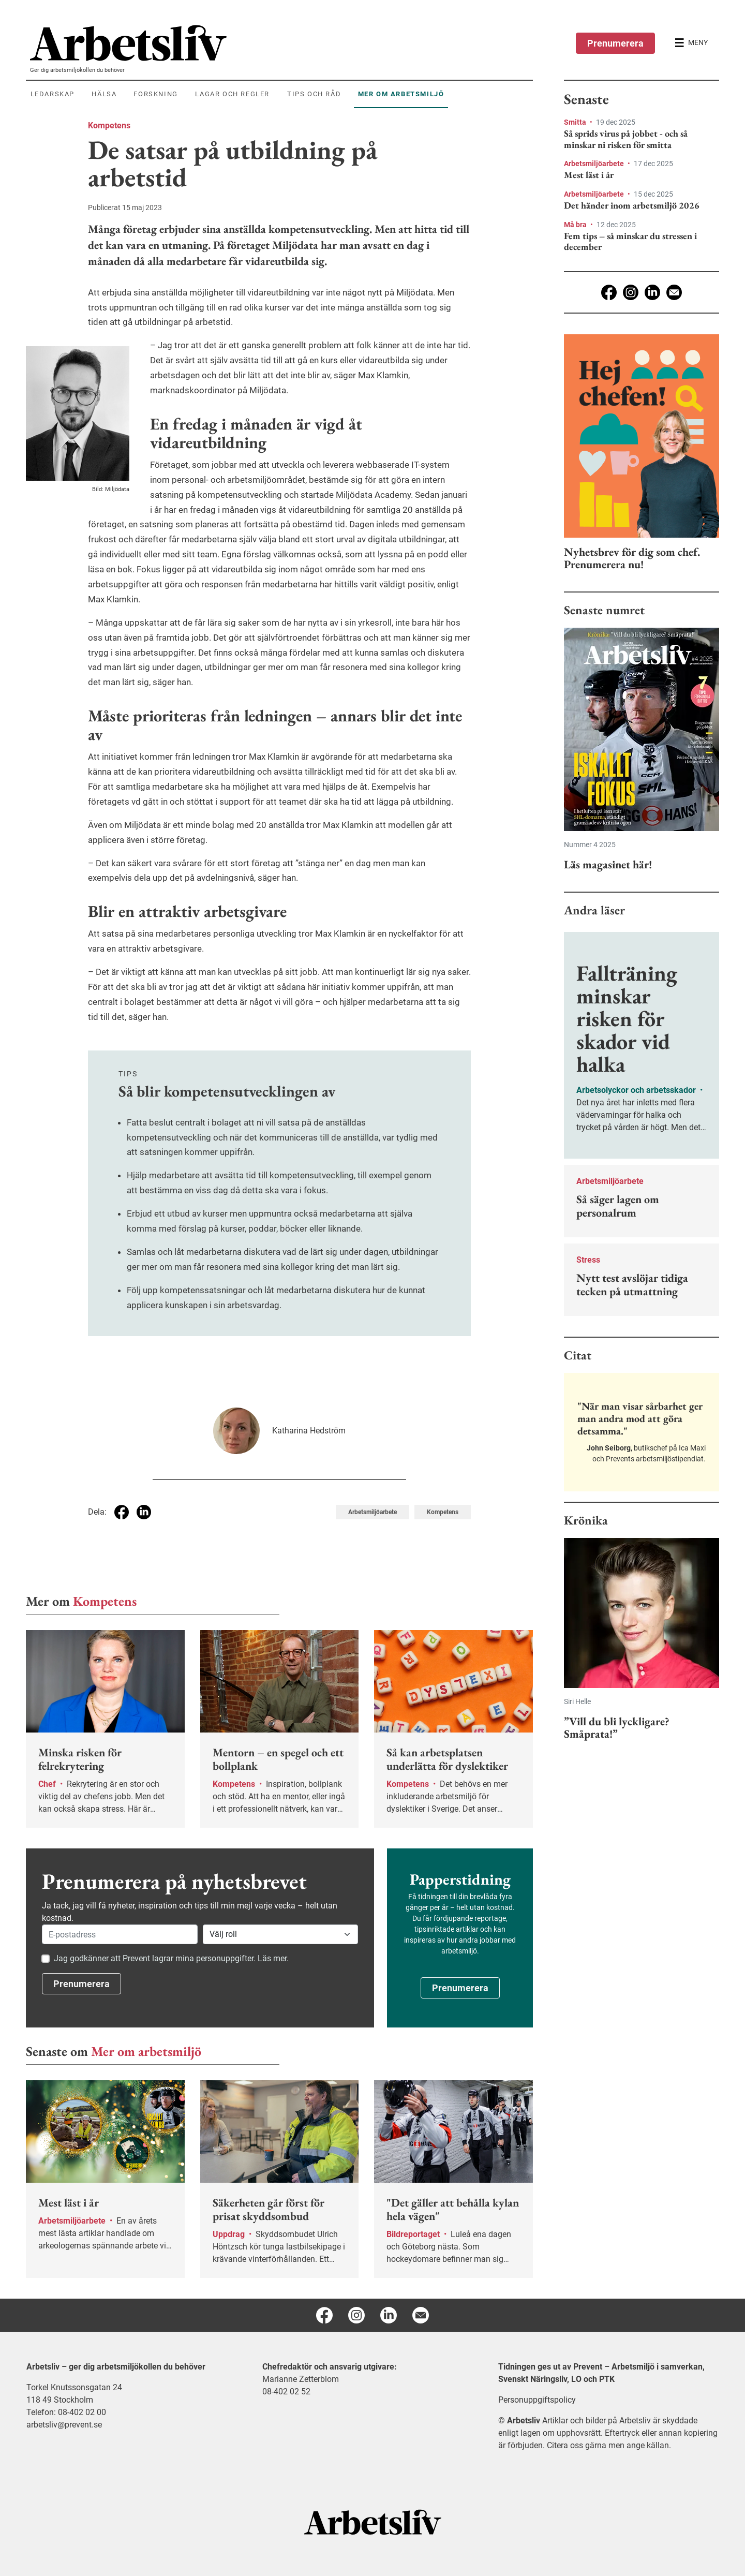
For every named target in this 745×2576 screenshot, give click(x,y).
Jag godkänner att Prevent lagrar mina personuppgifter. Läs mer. (171, 1958)
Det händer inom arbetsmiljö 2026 (631, 205)
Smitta (576, 122)
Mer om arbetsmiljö (146, 2051)
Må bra (576, 224)
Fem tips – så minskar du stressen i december (630, 241)
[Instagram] (630, 292)
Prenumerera (615, 43)
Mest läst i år (589, 175)
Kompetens (109, 125)
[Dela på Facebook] (121, 1512)
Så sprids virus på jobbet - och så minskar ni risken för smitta (626, 139)
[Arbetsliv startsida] (372, 2521)
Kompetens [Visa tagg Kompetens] (442, 1512)
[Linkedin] (652, 292)
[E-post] (674, 292)
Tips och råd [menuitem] (314, 94)
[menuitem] (281, 43)
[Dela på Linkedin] (144, 1512)
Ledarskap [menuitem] (52, 94)
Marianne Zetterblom (300, 2379)
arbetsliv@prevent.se (64, 2425)
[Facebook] (609, 292)
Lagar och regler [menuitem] (232, 94)
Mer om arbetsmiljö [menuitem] (401, 94)
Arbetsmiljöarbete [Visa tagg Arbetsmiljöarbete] (372, 1512)
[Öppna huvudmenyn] (691, 43)
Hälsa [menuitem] (104, 94)
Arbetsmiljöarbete (594, 163)
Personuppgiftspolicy (537, 2400)
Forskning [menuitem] (155, 94)
